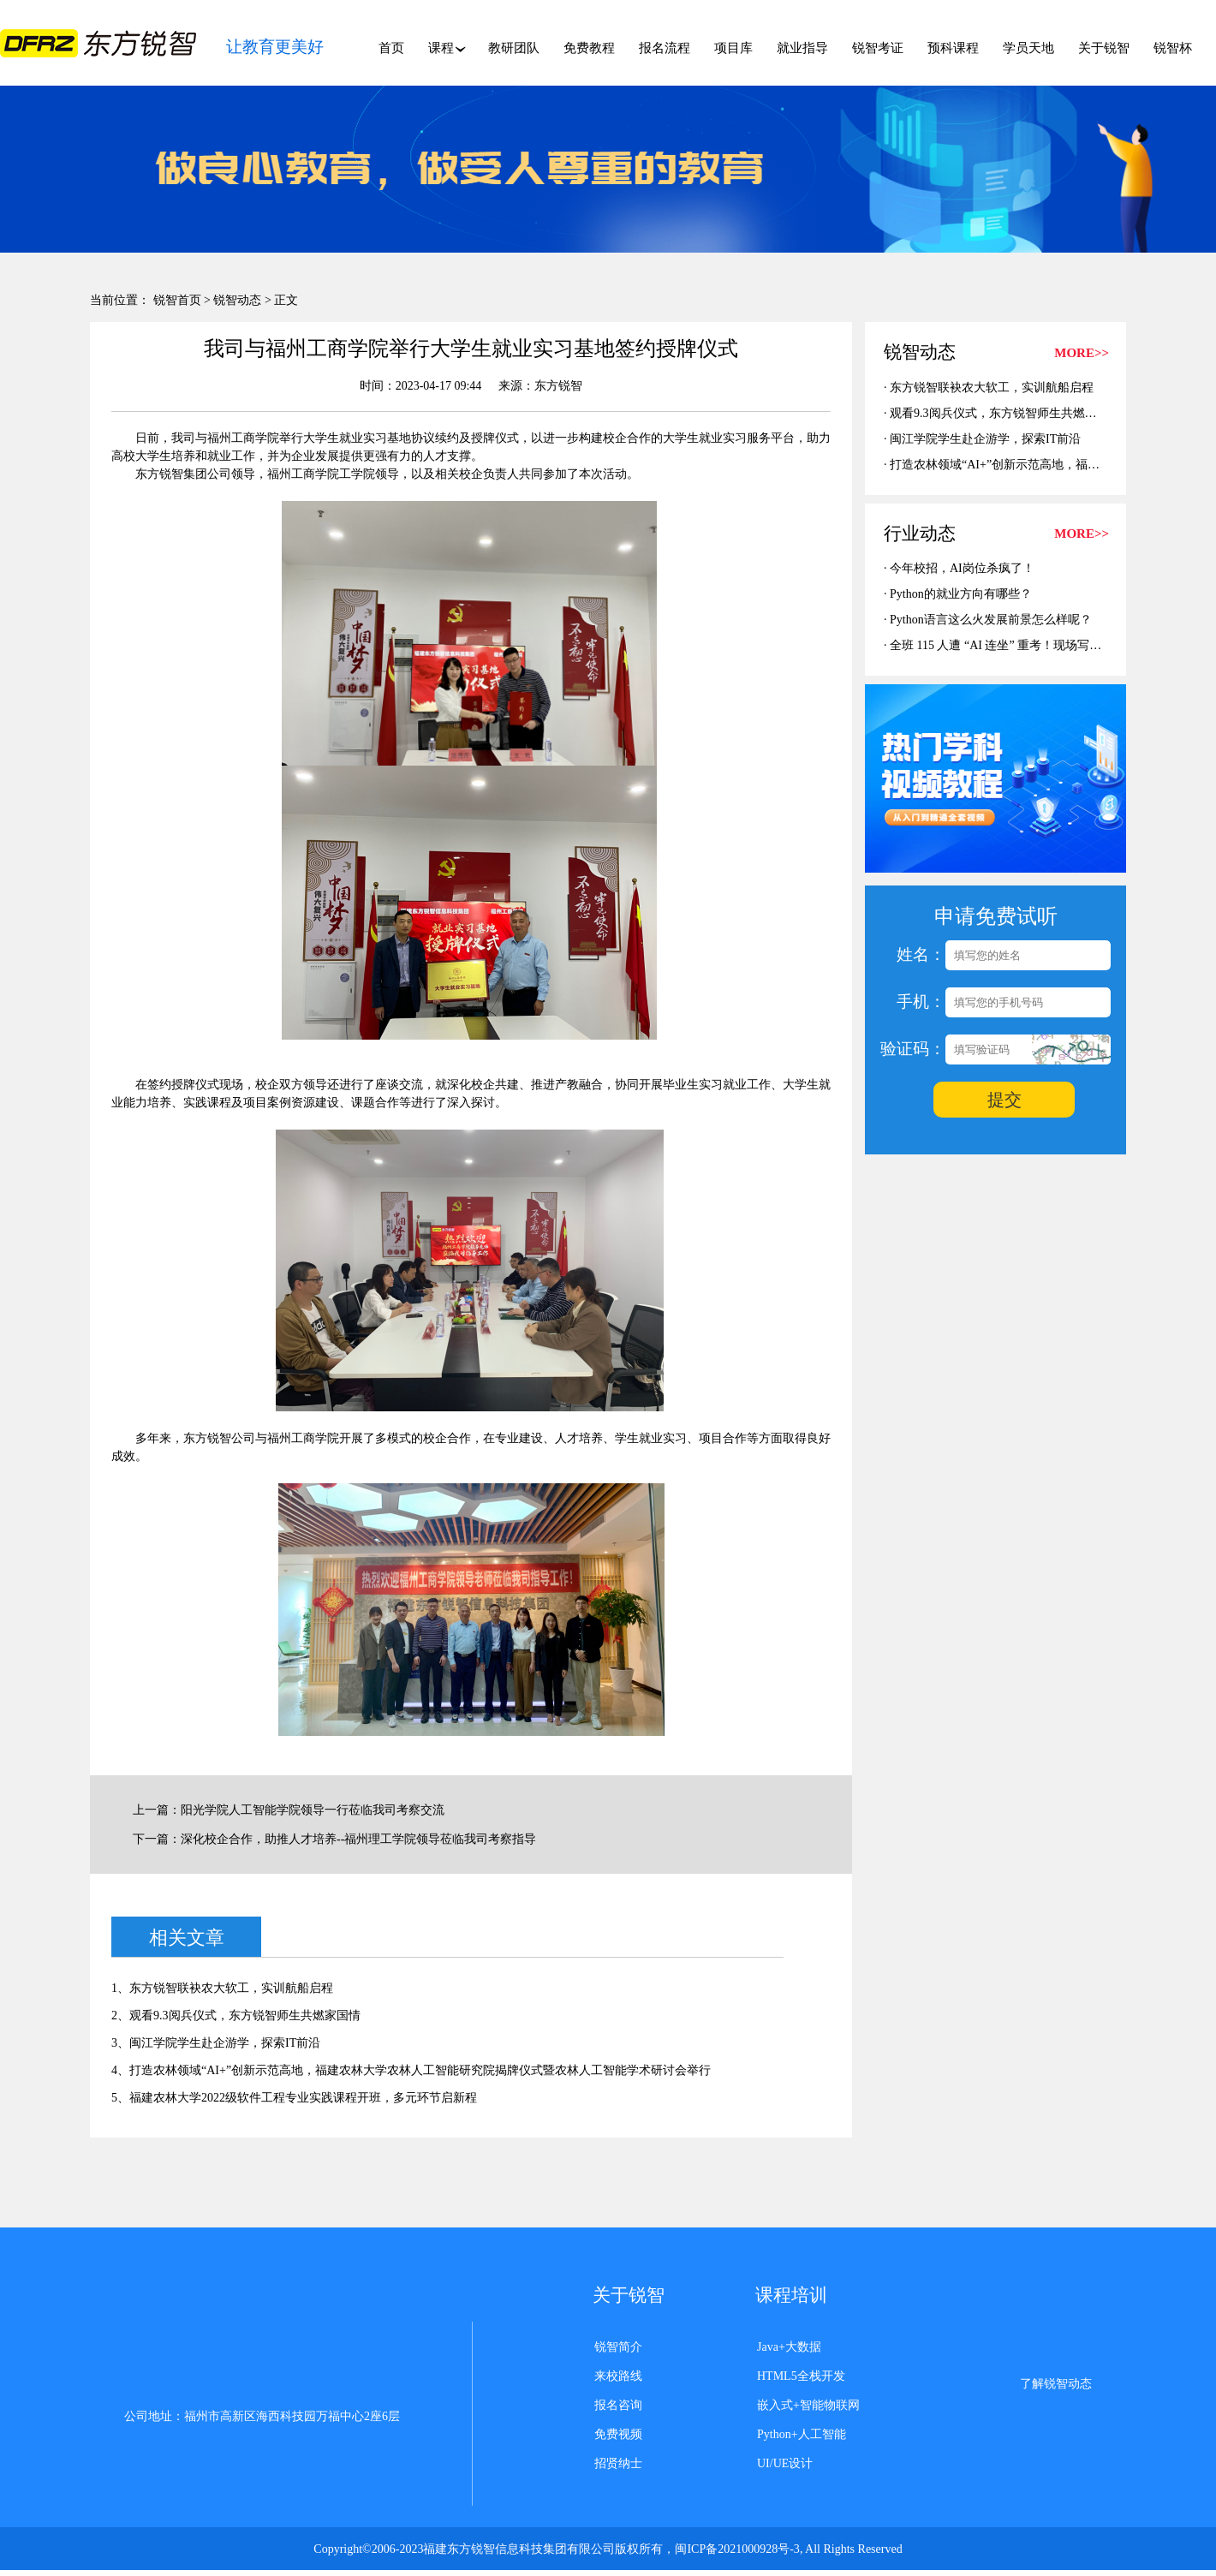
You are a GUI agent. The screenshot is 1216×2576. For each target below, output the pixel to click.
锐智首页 (177, 300)
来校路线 (618, 2376)
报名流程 (664, 48)
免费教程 (589, 48)
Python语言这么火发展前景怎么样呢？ (991, 619)
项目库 (733, 48)
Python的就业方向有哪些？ (961, 593)
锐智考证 (877, 48)
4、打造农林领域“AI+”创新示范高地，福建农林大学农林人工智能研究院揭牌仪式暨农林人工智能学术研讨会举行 (411, 2070)
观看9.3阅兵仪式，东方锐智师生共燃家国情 (1005, 413)
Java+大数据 (789, 2346)
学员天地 (1028, 48)
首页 (391, 48)
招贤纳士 (618, 2463)
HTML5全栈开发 (801, 2376)
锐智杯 (1172, 48)
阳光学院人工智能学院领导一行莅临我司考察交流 (312, 1810)
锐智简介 (618, 2346)
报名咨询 (618, 2405)
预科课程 (953, 48)
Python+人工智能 (801, 2434)
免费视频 (618, 2434)
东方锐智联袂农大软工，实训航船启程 (992, 387)
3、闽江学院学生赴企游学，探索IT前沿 (215, 2042)
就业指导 (802, 48)
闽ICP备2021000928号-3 (737, 2549)
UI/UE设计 (785, 2463)
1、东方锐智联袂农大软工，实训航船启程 (222, 1988)
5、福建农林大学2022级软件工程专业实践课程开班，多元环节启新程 (294, 2097)
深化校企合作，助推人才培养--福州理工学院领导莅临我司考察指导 (358, 1839)
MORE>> (1081, 353)
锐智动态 (237, 300)
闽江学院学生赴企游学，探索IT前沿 (985, 438)
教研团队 (513, 48)
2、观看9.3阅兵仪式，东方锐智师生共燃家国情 (236, 2015)
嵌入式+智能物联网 (808, 2405)
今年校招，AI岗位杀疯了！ (962, 568)
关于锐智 (1104, 48)
